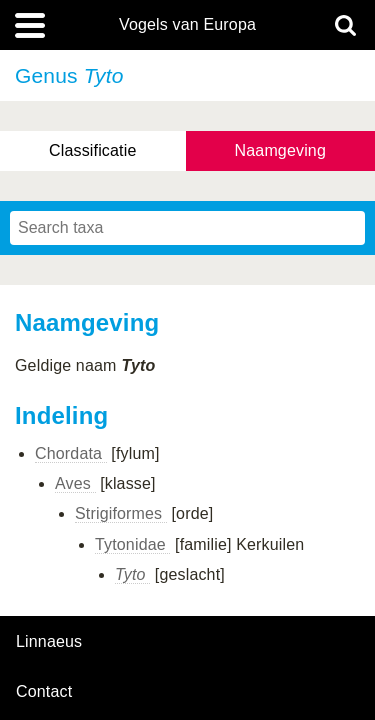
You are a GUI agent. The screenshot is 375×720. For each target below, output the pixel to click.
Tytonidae (132, 544)
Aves (75, 483)
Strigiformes (121, 513)
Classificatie (92, 150)
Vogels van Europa (187, 25)
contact (44, 691)
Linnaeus (49, 642)
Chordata (71, 453)
